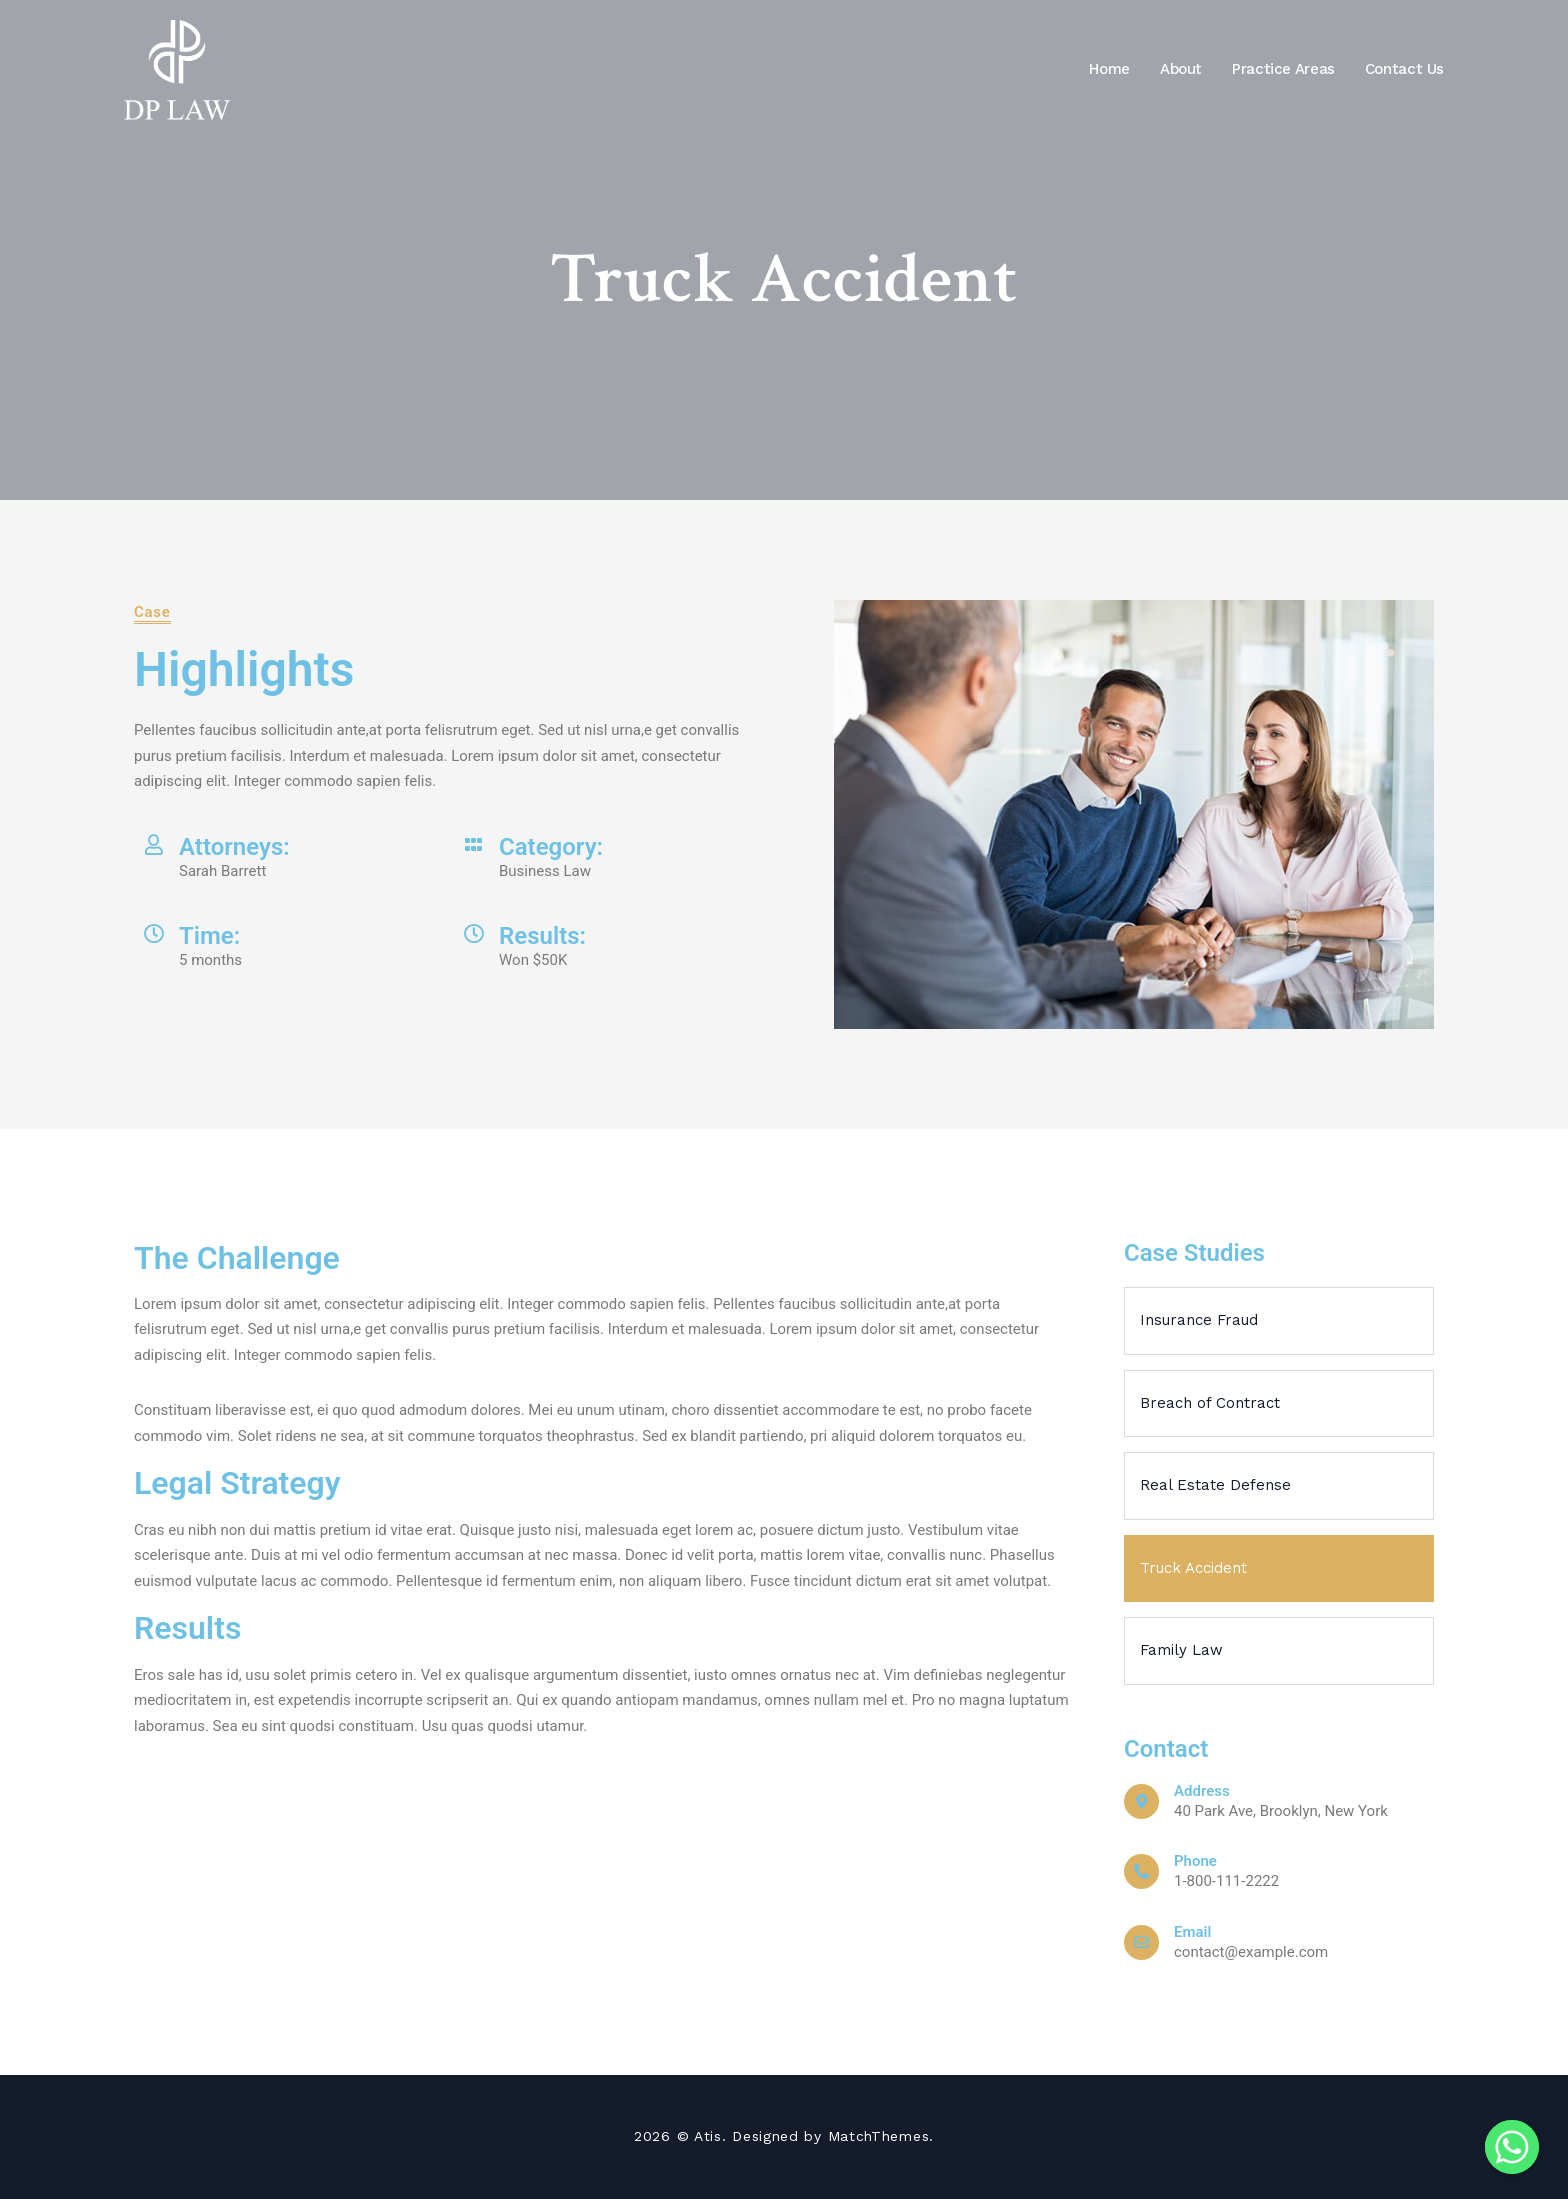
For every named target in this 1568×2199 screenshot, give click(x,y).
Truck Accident (1193, 1568)
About (1181, 69)
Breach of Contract (1210, 1403)
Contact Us (1404, 69)
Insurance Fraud (1199, 1320)
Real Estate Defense (1215, 1485)
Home (1109, 69)
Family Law (1181, 1650)
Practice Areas (1283, 69)
